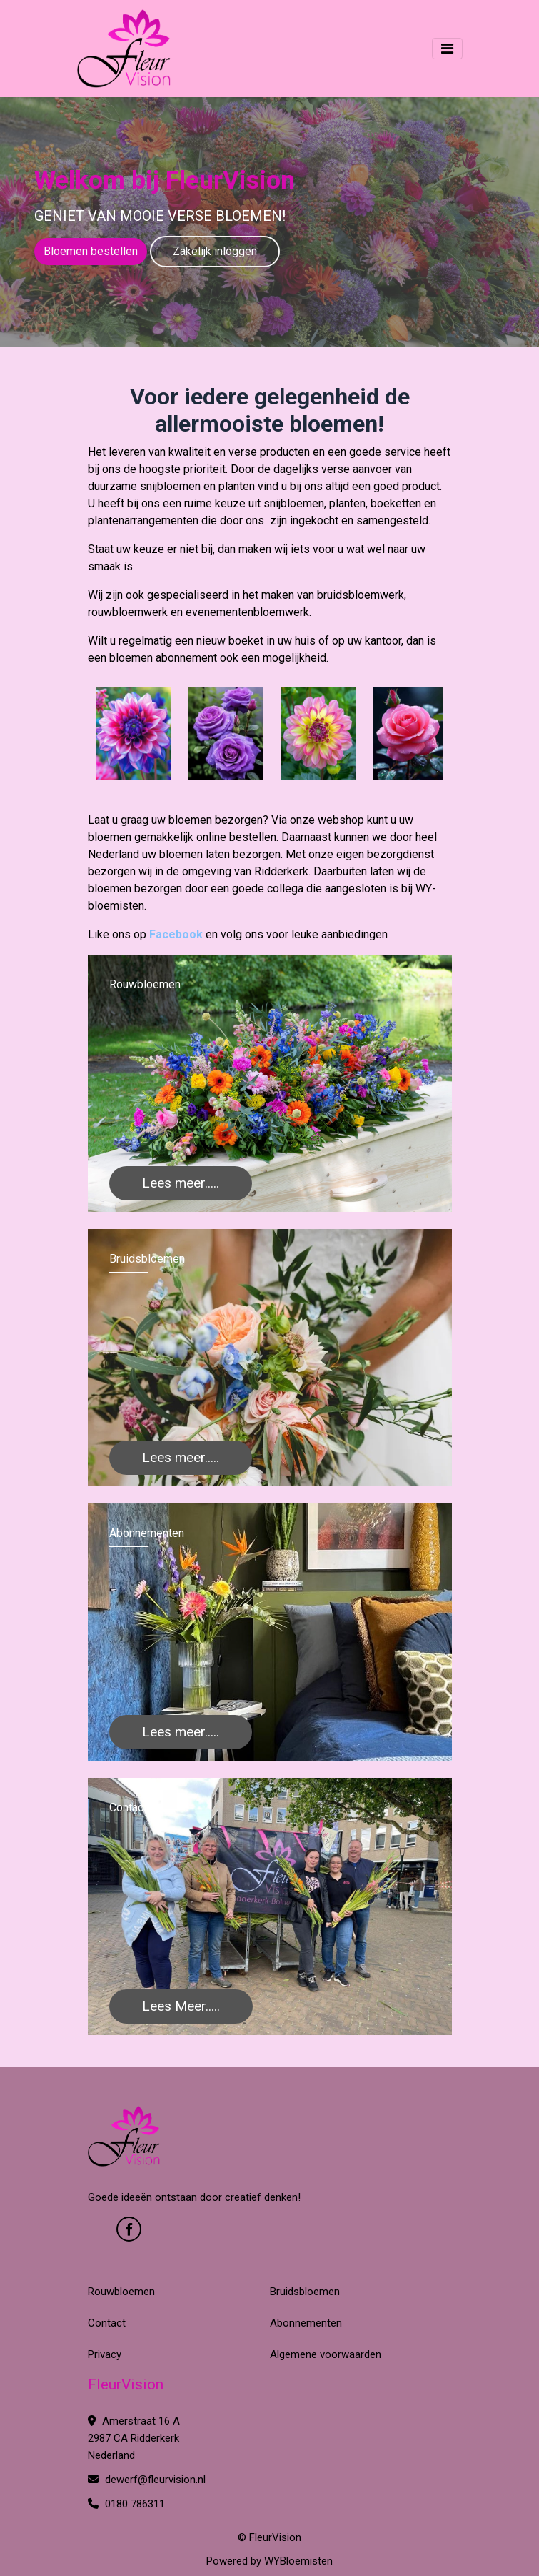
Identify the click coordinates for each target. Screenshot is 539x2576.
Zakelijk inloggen (215, 251)
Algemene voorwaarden (325, 2354)
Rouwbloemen (121, 2291)
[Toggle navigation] (447, 48)
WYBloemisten (298, 2561)
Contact (107, 2323)
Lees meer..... (180, 1183)
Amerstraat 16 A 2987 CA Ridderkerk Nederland (134, 2438)
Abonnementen (306, 2323)
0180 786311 (126, 2503)
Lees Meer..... (181, 2006)
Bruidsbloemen (305, 2291)
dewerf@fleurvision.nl (147, 2479)
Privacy (104, 2354)
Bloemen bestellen (91, 251)
